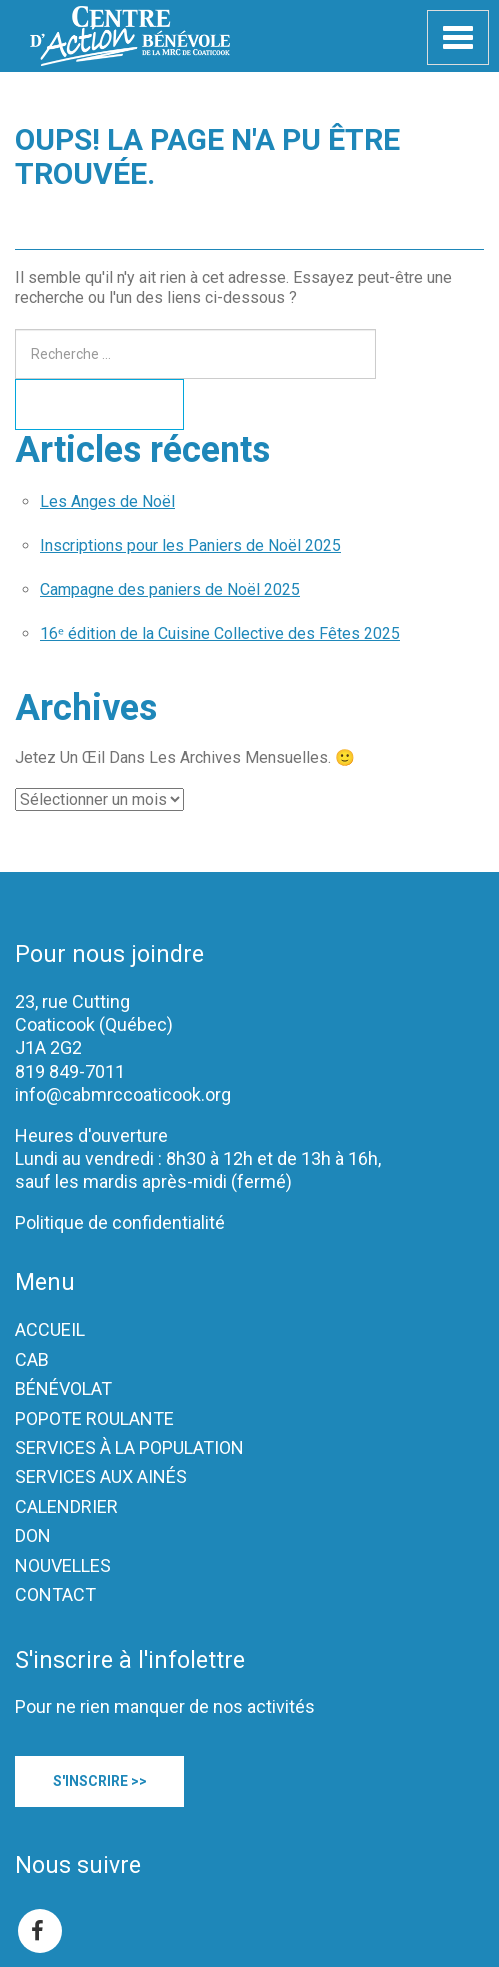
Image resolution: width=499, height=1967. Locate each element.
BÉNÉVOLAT (63, 1388)
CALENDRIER (66, 1506)
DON (33, 1535)
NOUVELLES (63, 1565)
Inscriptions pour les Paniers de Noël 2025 (190, 545)
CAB (32, 1359)
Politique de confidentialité (120, 1222)
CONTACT (55, 1594)
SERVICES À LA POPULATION (129, 1447)
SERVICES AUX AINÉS (101, 1476)
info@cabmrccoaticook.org (123, 1094)
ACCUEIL (50, 1329)
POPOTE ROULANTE (94, 1418)
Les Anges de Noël (107, 501)
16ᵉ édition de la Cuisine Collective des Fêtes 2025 (220, 633)
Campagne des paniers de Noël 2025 (170, 589)
